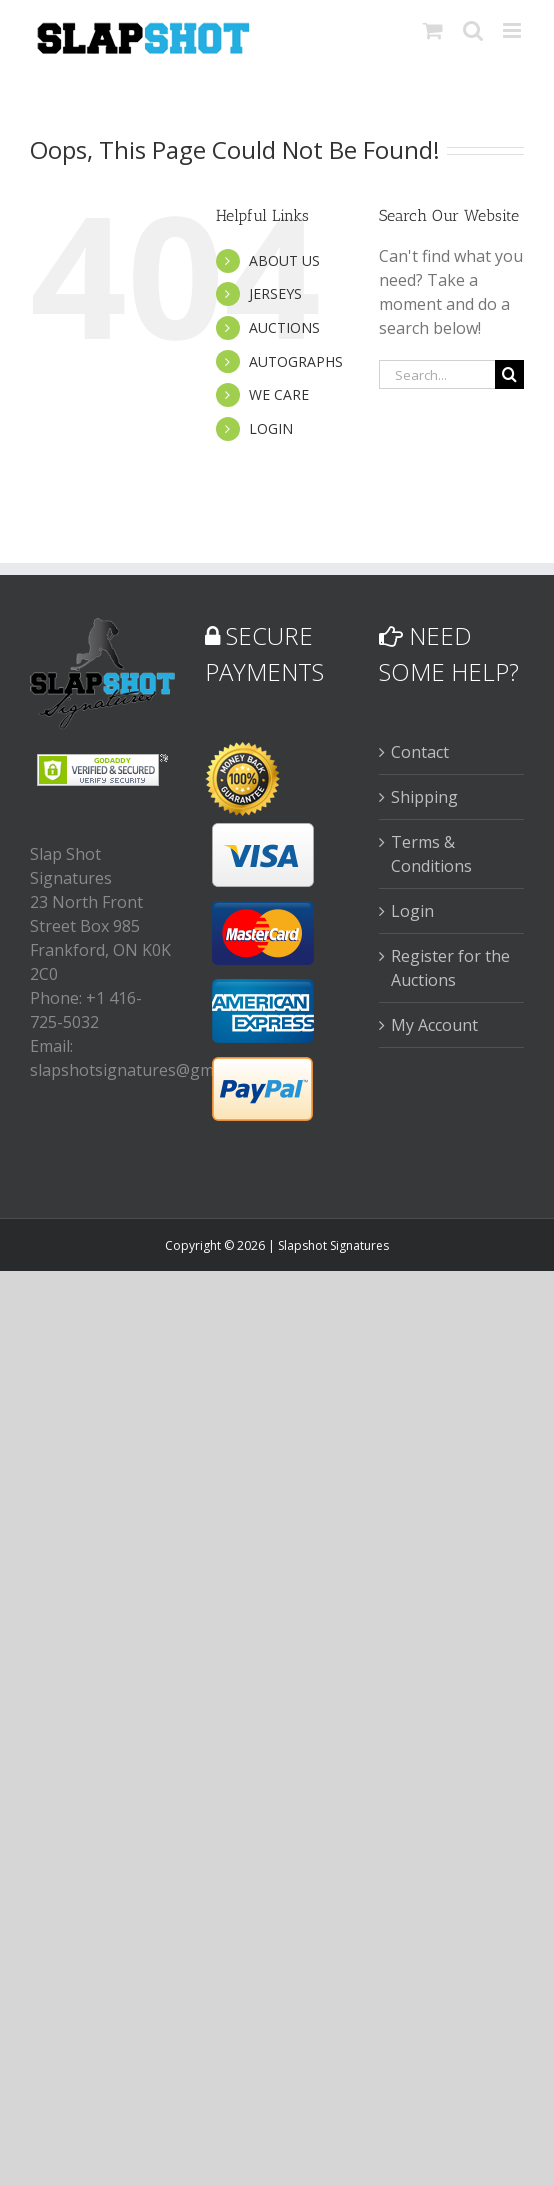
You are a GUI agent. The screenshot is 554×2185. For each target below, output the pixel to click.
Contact (420, 752)
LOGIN (271, 428)
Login (412, 911)
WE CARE (279, 394)
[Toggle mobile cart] (433, 30)
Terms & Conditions (431, 854)
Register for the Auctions (450, 968)
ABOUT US (284, 260)
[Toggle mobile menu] (513, 30)
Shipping (424, 797)
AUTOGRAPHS (296, 361)
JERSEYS (275, 293)
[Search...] (437, 374)
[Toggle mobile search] (473, 30)
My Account (434, 1025)
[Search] (509, 374)
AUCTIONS (284, 327)
